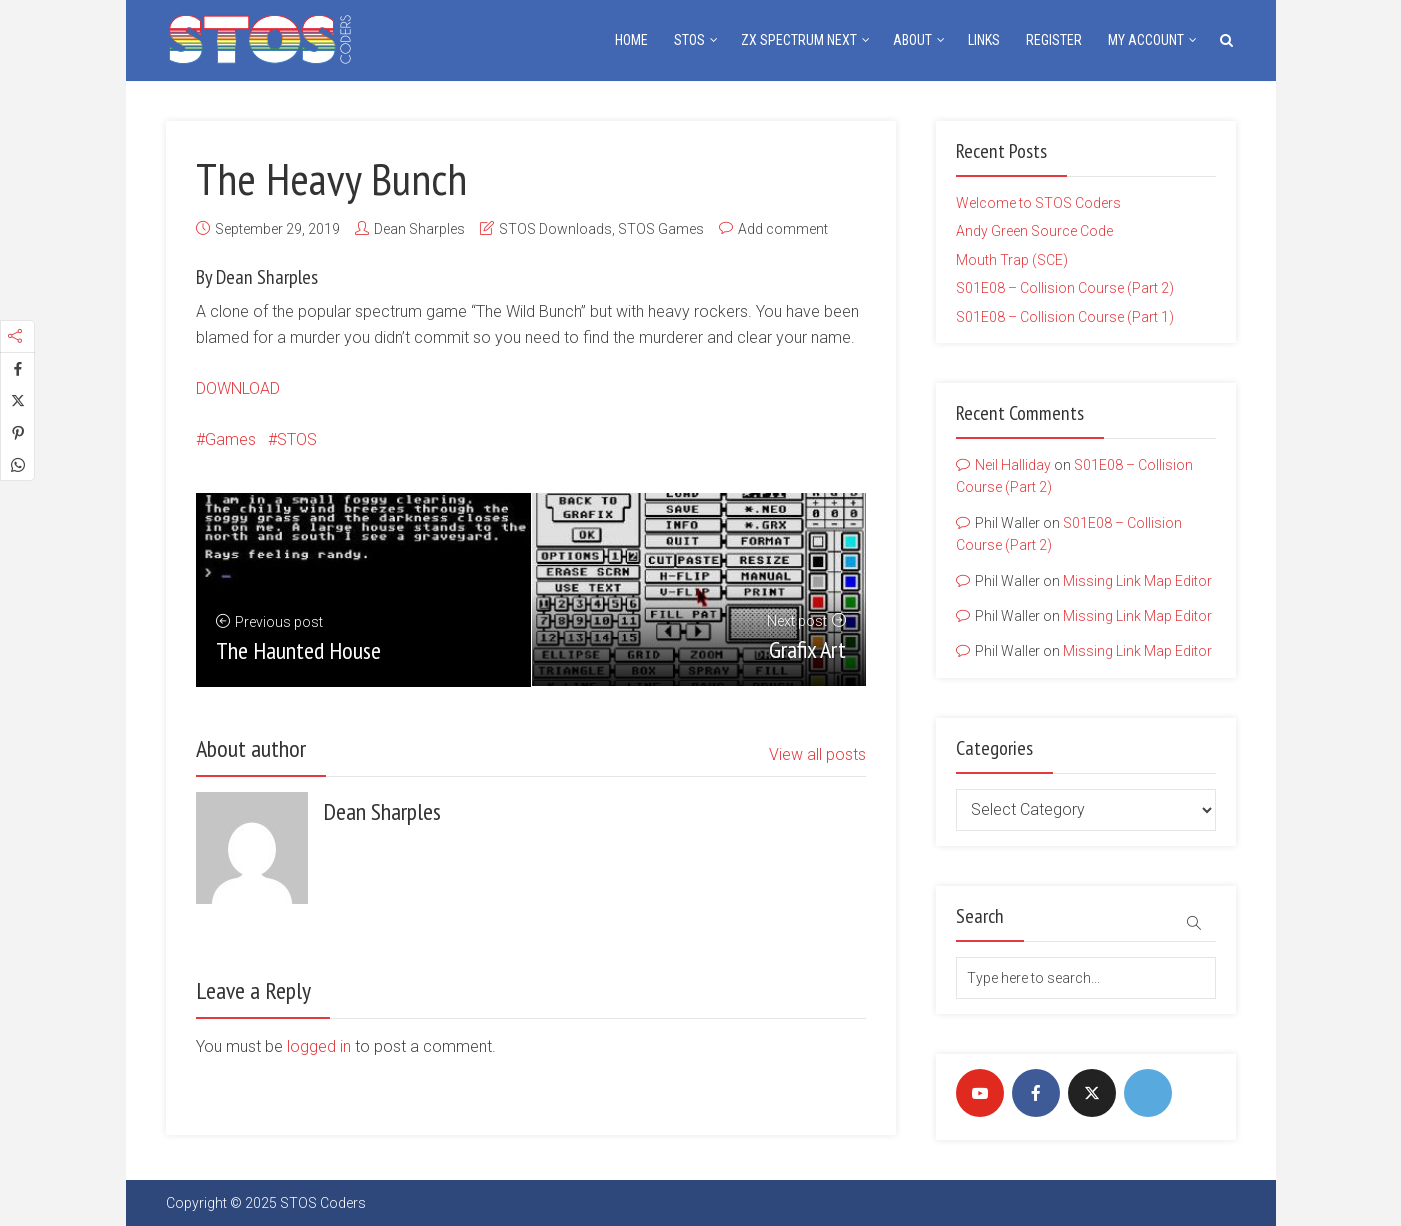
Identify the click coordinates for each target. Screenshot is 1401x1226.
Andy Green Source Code (1034, 231)
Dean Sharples (419, 229)
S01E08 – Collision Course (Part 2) (1065, 288)
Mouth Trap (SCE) (1012, 260)
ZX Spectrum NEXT (799, 40)
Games (230, 439)
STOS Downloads (555, 229)
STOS (689, 40)
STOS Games (661, 229)
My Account (1146, 40)
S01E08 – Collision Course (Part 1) (1065, 317)
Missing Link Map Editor (1137, 581)
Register (1054, 40)
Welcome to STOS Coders (1038, 203)
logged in (319, 1046)
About (912, 40)
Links (984, 40)
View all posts (817, 754)
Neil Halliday (1013, 465)
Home (631, 40)
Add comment (783, 229)
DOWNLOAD (238, 388)
